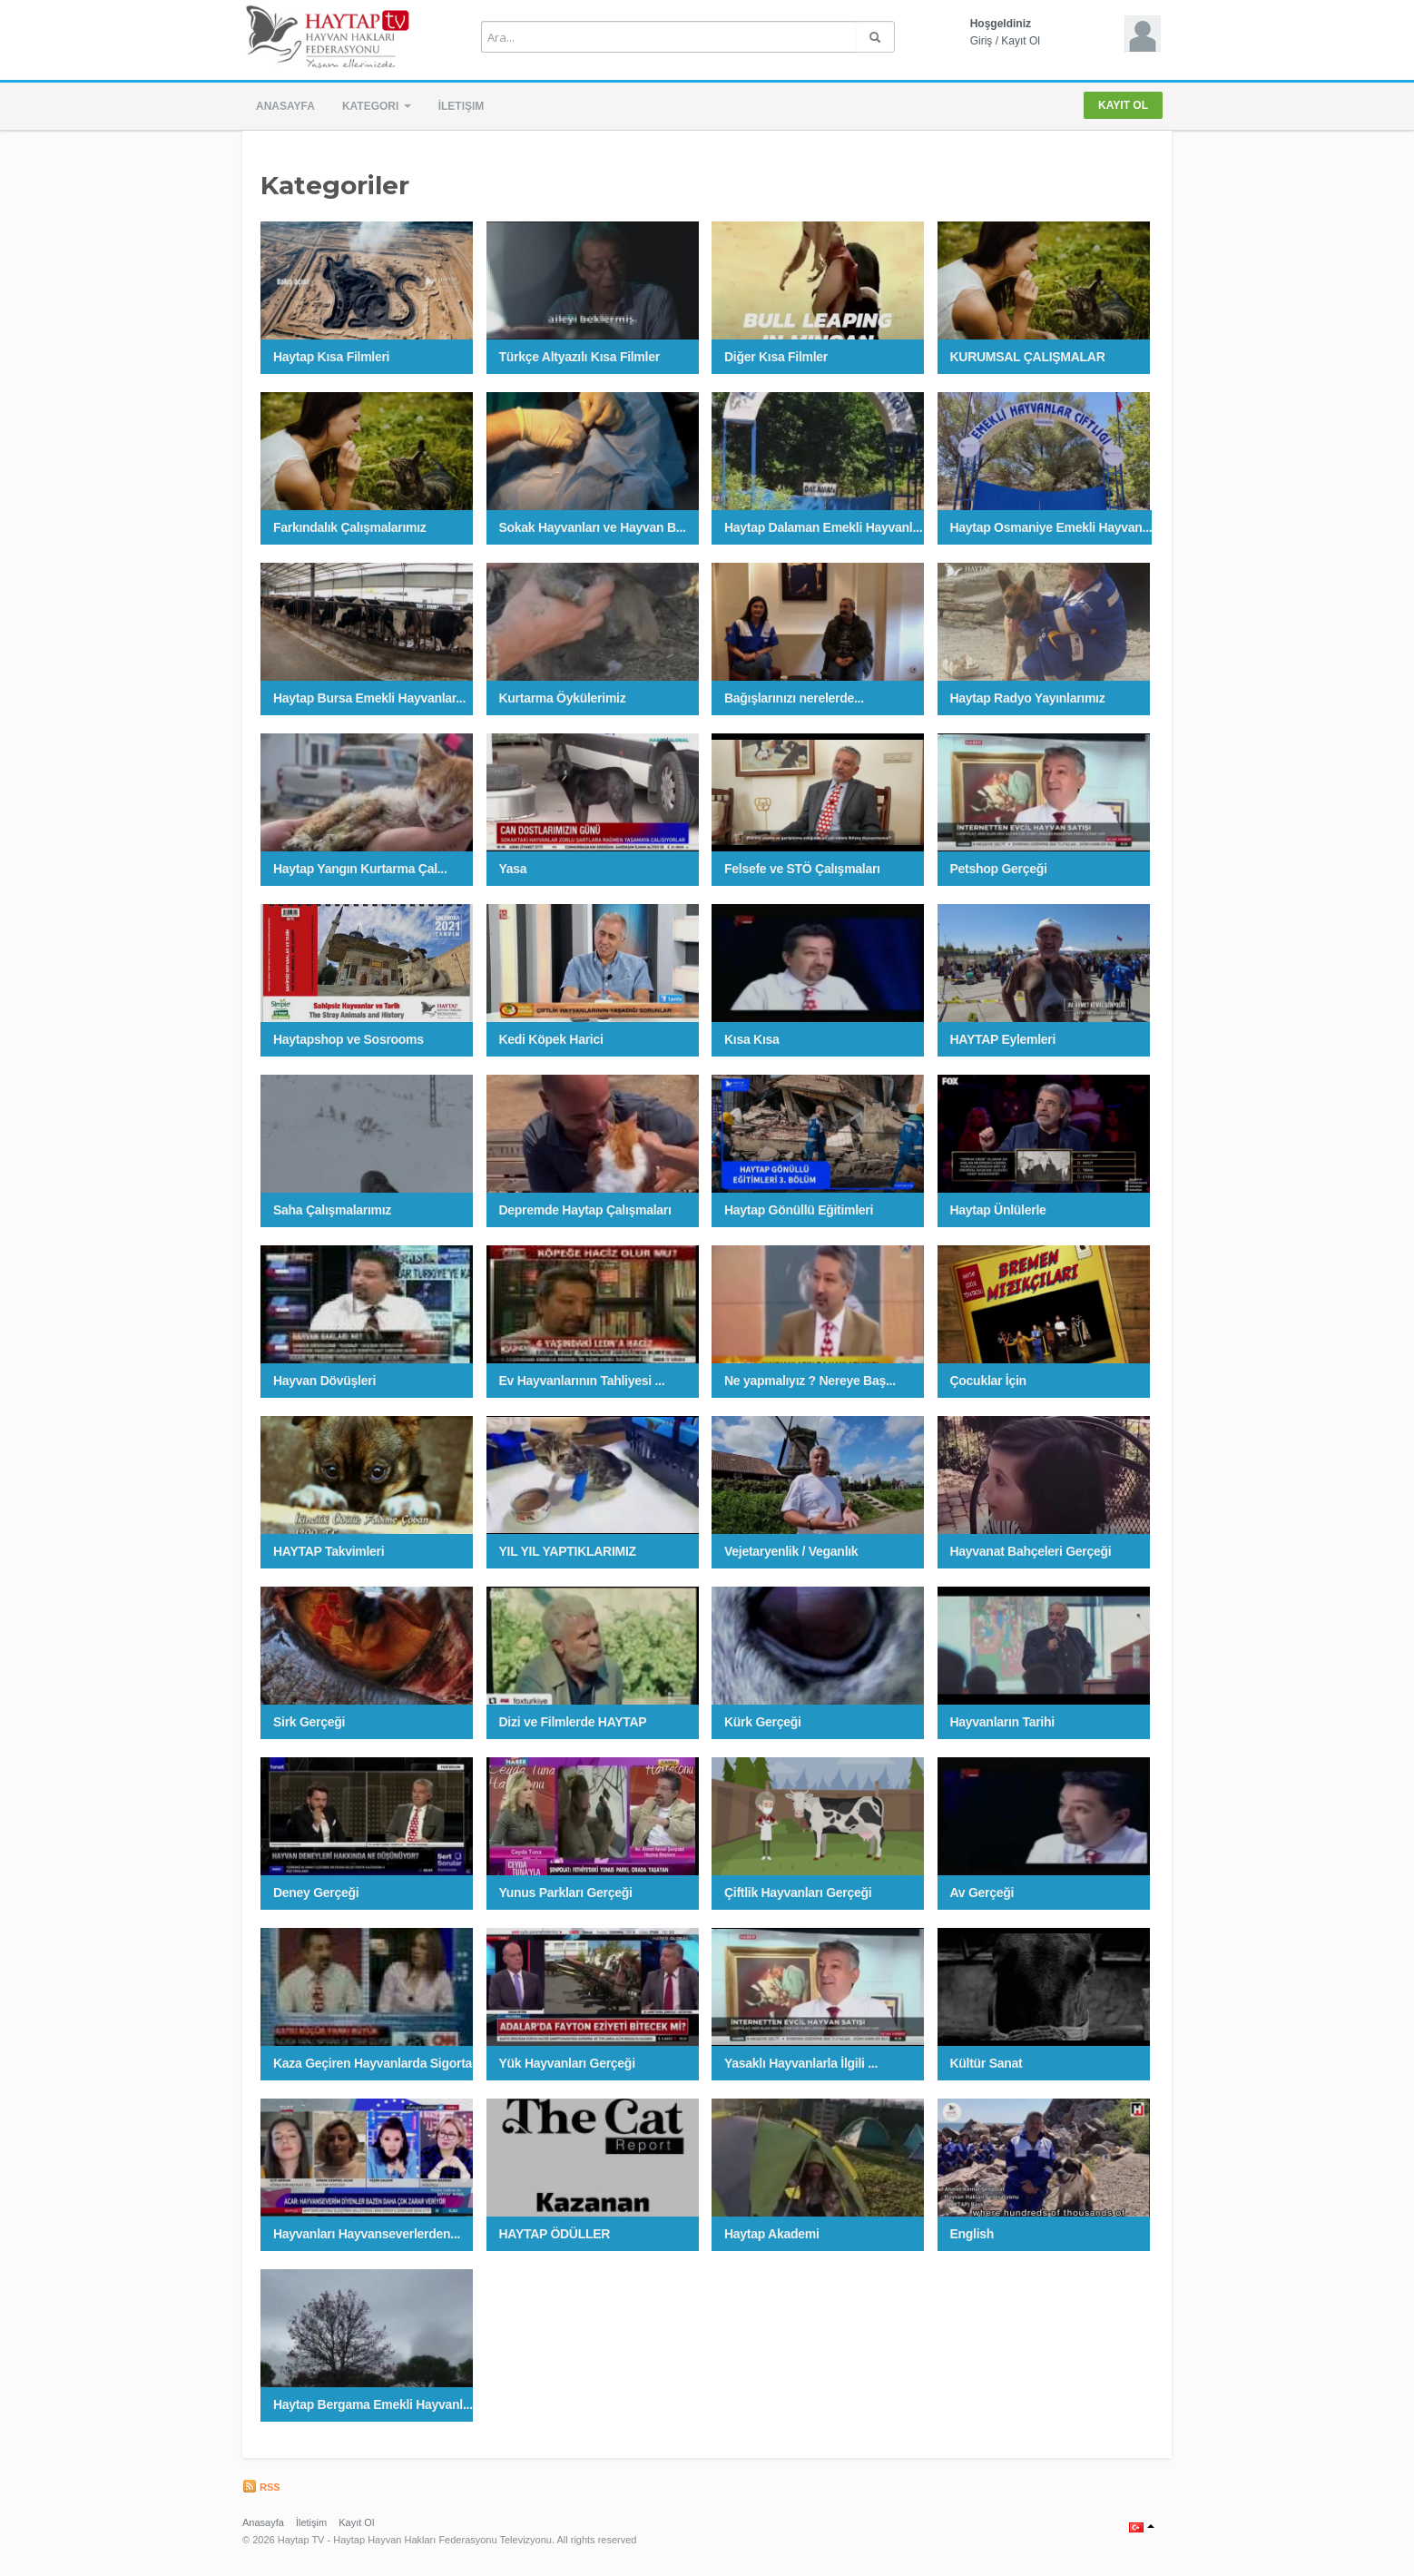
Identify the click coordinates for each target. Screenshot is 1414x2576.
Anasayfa (285, 106)
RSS (261, 2487)
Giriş (981, 40)
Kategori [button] (376, 106)
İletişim (461, 106)
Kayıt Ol (1020, 40)
